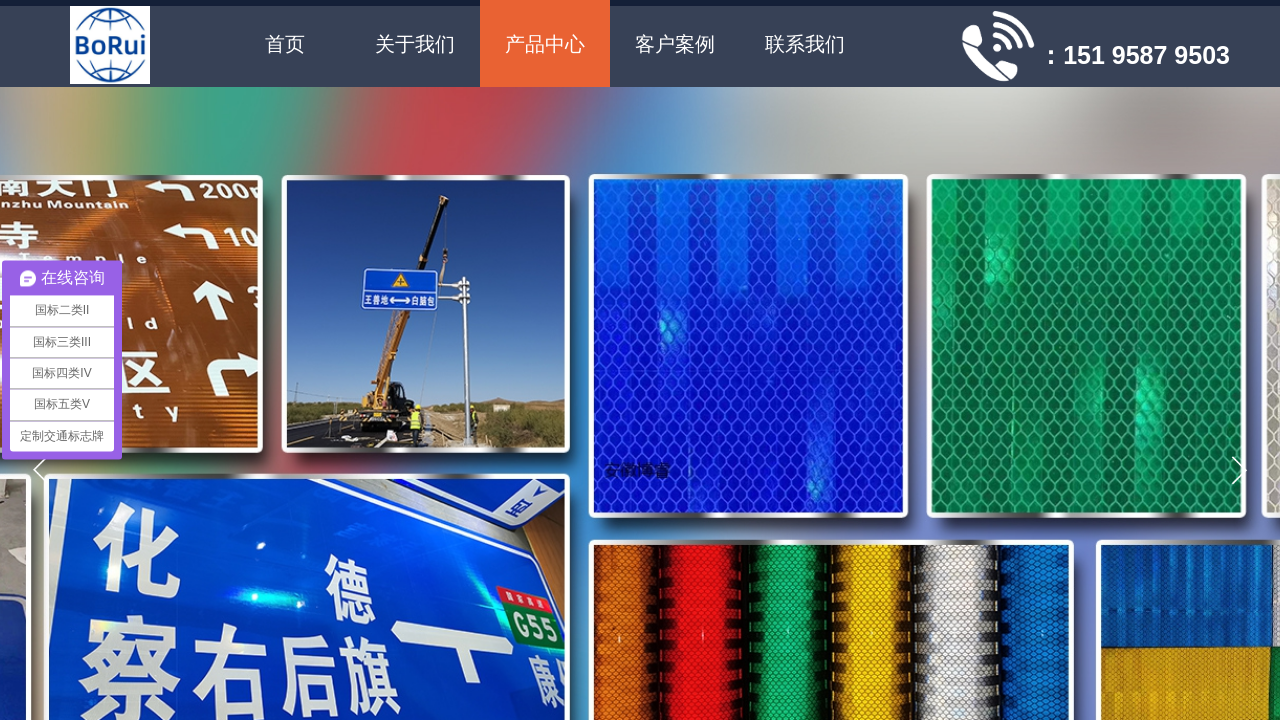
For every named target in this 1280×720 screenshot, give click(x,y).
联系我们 (805, 44)
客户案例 (675, 44)
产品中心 (545, 44)
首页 (285, 44)
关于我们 (415, 44)
